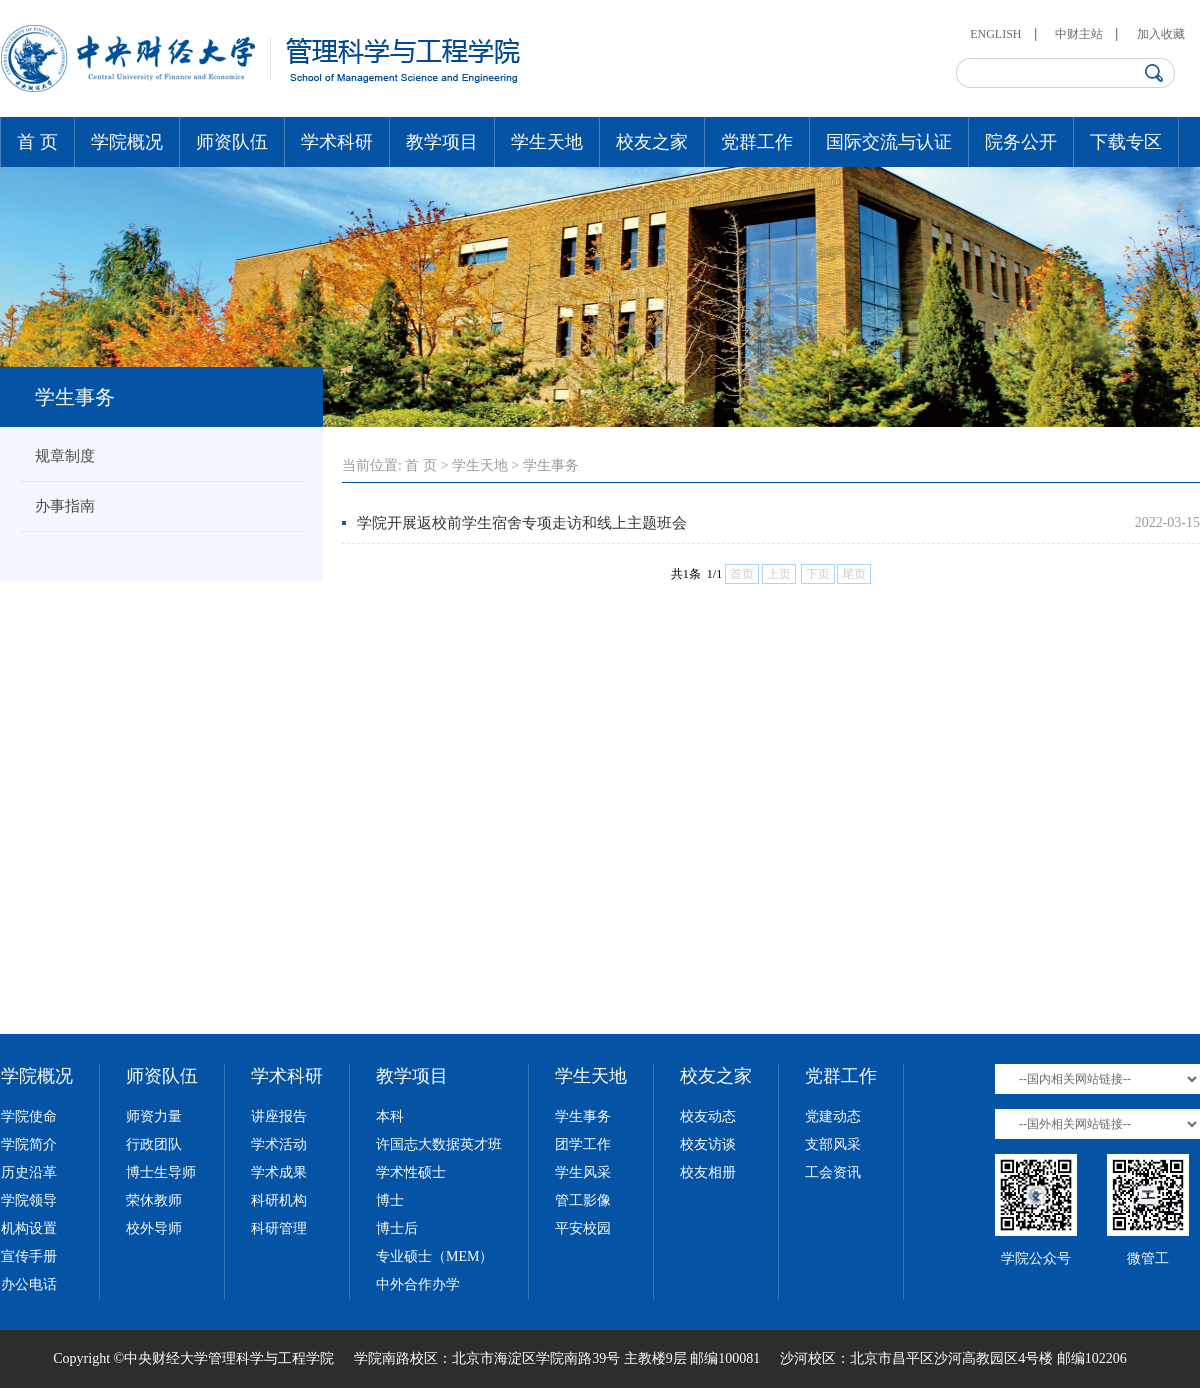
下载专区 (1126, 142)
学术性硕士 (411, 1172)
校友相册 (708, 1172)
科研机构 (279, 1200)
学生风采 (583, 1172)
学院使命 (29, 1116)
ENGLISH (995, 34)
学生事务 (551, 465)
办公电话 (29, 1284)
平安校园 (583, 1228)
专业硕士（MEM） (434, 1256)
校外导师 (154, 1228)
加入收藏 (1161, 34)
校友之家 (652, 142)
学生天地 (547, 142)
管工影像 (583, 1200)
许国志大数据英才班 (439, 1144)
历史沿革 (29, 1172)
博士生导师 (161, 1172)
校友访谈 (708, 1144)
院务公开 (1021, 142)
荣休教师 (154, 1200)
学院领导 (29, 1200)
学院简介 (29, 1144)
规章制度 (65, 456)
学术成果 (279, 1172)
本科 (390, 1116)
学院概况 (127, 142)
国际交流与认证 (889, 142)
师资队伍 (232, 142)
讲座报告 (279, 1116)
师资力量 (154, 1116)
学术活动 (279, 1144)
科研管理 (279, 1228)
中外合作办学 (418, 1284)
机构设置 (29, 1228)
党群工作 (757, 142)
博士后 (397, 1228)
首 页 (37, 142)
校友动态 (708, 1116)
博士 (390, 1200)
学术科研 (337, 142)
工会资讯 (833, 1172)
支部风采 (833, 1144)
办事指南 (65, 506)
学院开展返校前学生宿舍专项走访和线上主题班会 (522, 523)
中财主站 (1079, 34)
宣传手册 (29, 1256)
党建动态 (833, 1116)
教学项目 (442, 142)
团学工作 (583, 1144)
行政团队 (154, 1144)
